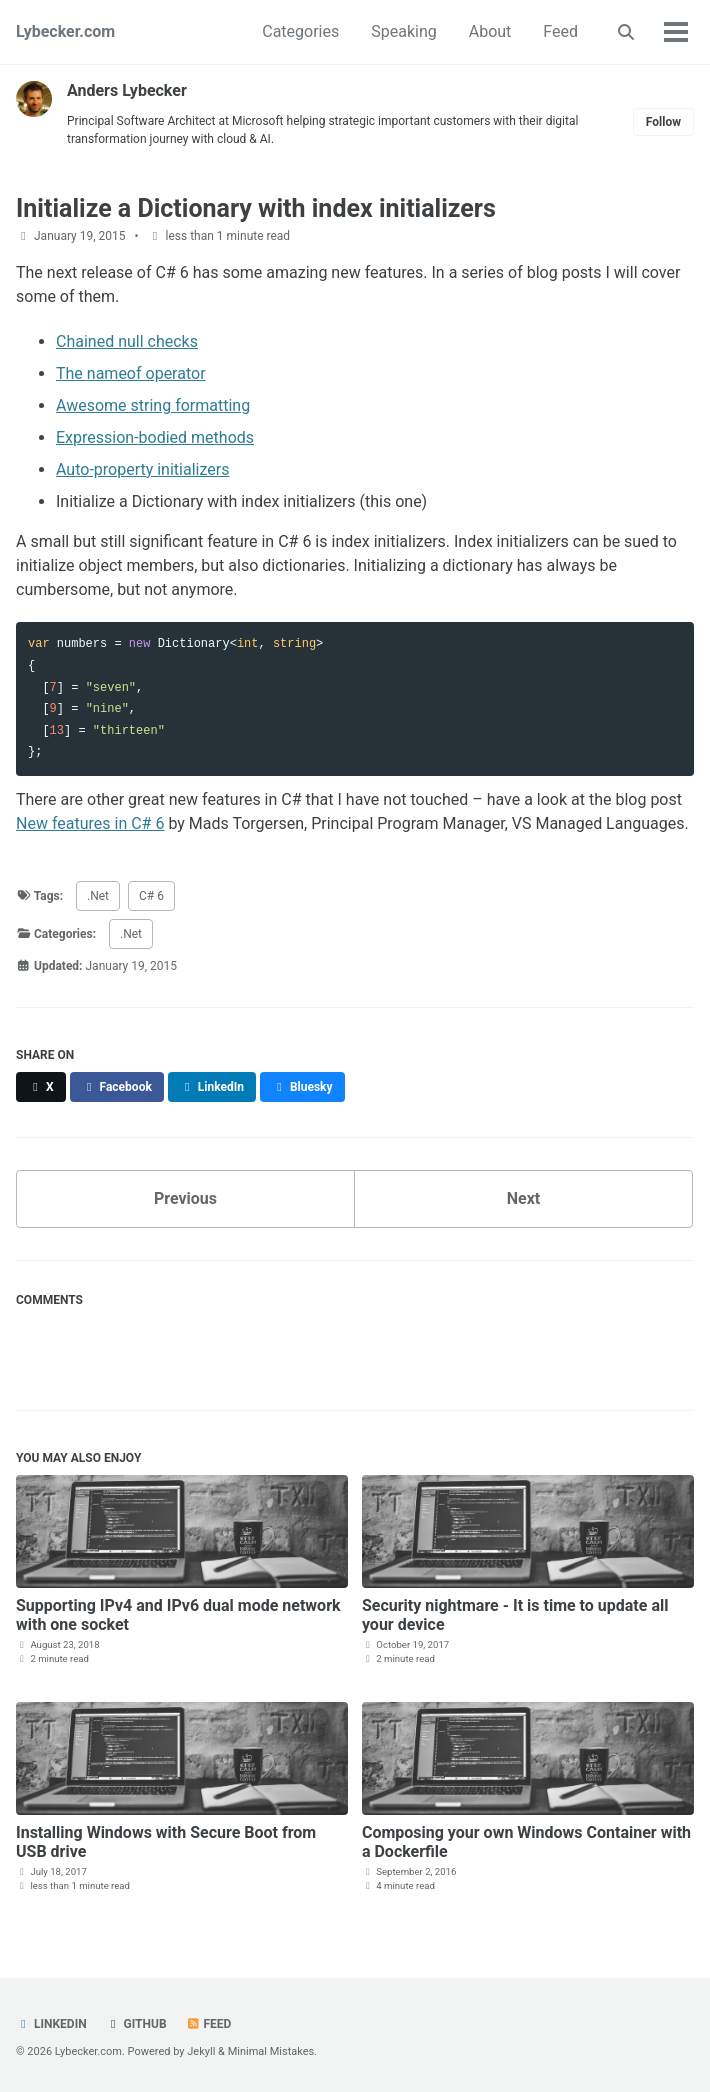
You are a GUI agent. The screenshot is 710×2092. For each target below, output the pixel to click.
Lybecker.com (65, 31)
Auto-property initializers (142, 469)
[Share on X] (41, 1087)
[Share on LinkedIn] (212, 1087)
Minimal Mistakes (271, 2051)
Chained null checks (127, 341)
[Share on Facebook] (117, 1087)
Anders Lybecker (127, 90)
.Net (98, 896)
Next (523, 1198)
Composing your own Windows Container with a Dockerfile (526, 1842)
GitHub (136, 2024)
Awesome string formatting (153, 405)
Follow (663, 122)
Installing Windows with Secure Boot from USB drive (166, 1842)
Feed (560, 31)
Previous (185, 1198)
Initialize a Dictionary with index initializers (256, 208)
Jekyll (201, 2051)
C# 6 (151, 896)
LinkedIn (51, 2024)
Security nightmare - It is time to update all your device (515, 1615)
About (490, 31)
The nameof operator (131, 373)
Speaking (404, 31)
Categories (300, 31)
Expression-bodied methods (155, 437)
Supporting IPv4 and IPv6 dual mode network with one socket (178, 1615)
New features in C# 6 (90, 823)
